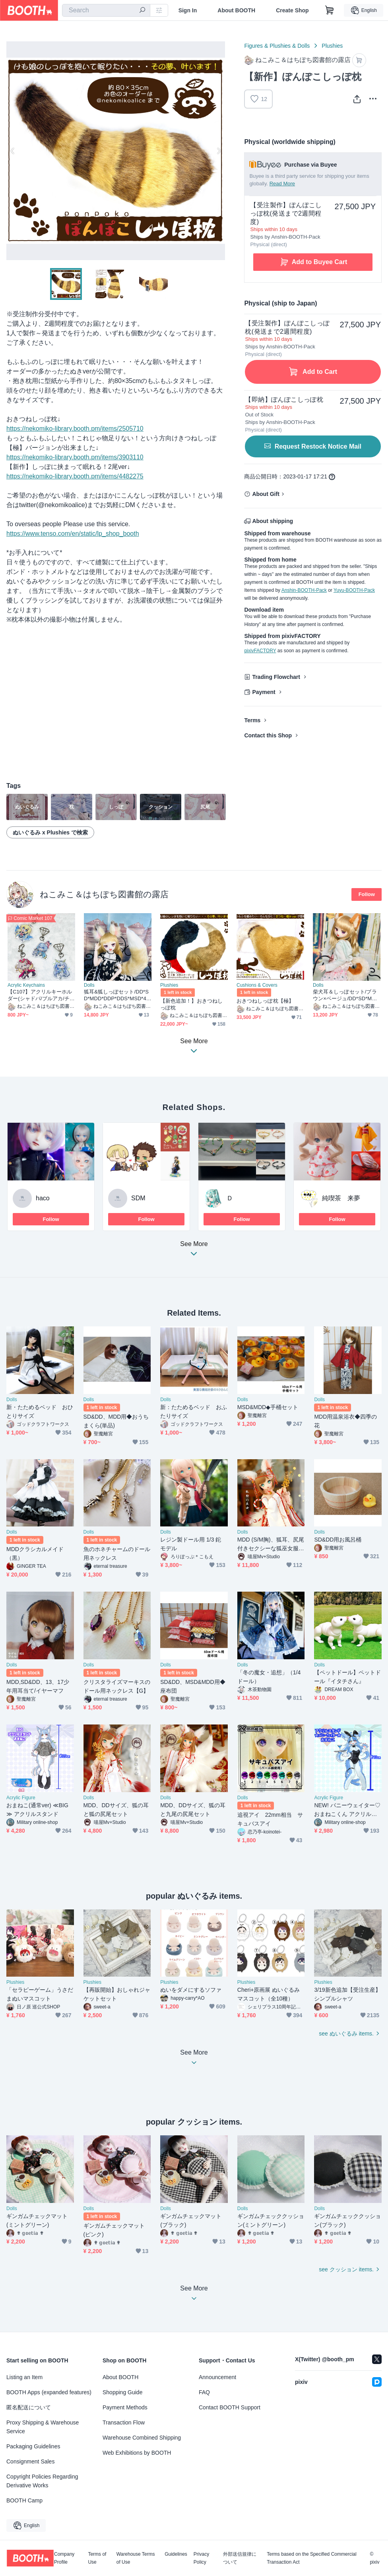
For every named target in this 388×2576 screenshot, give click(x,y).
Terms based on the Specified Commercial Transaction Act (311, 2558)
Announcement (217, 2377)
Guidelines (176, 2554)
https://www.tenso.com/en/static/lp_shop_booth (72, 533)
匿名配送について (28, 2407)
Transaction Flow (124, 2422)
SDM (138, 1198)
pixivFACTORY (260, 650)
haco (43, 1198)
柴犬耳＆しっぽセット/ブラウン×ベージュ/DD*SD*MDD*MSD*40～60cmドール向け (346, 995)
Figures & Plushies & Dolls (277, 46)
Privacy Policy (201, 2558)
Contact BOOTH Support (229, 2407)
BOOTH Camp (24, 2500)
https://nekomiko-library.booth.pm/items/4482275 (75, 476)
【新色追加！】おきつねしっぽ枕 (191, 1004)
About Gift (265, 494)
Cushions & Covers (257, 985)
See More (194, 1251)
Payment (263, 692)
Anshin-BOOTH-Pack (304, 590)
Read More (282, 184)
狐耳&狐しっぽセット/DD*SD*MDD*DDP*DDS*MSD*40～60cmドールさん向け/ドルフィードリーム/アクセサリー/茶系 (117, 995)
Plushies (332, 46)
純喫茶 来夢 (341, 1198)
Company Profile (64, 2558)
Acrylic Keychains (26, 985)
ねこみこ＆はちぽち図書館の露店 (104, 894)
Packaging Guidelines (33, 2446)
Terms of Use (97, 2558)
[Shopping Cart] (329, 10)
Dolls (89, 985)
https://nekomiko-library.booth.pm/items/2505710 (75, 428)
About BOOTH (236, 10)
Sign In (187, 10)
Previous (12, 150)
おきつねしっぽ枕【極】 (265, 1001)
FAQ (204, 2392)
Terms (252, 720)
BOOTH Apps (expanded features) (48, 2392)
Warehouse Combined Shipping (142, 2437)
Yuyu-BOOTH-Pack (354, 590)
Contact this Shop (268, 735)
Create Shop (292, 10)
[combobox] (106, 10)
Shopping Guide (122, 2392)
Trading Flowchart (276, 677)
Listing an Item (24, 2377)
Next (218, 150)
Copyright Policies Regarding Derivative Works (42, 2481)
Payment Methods (125, 2407)
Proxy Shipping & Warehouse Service (42, 2426)
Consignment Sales (30, 2461)
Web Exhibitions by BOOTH (137, 2453)
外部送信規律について (239, 2558)
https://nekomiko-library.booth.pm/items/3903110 (75, 457)
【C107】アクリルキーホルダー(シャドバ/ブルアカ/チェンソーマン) (41, 995)
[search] (142, 10)
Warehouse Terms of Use (135, 2558)
